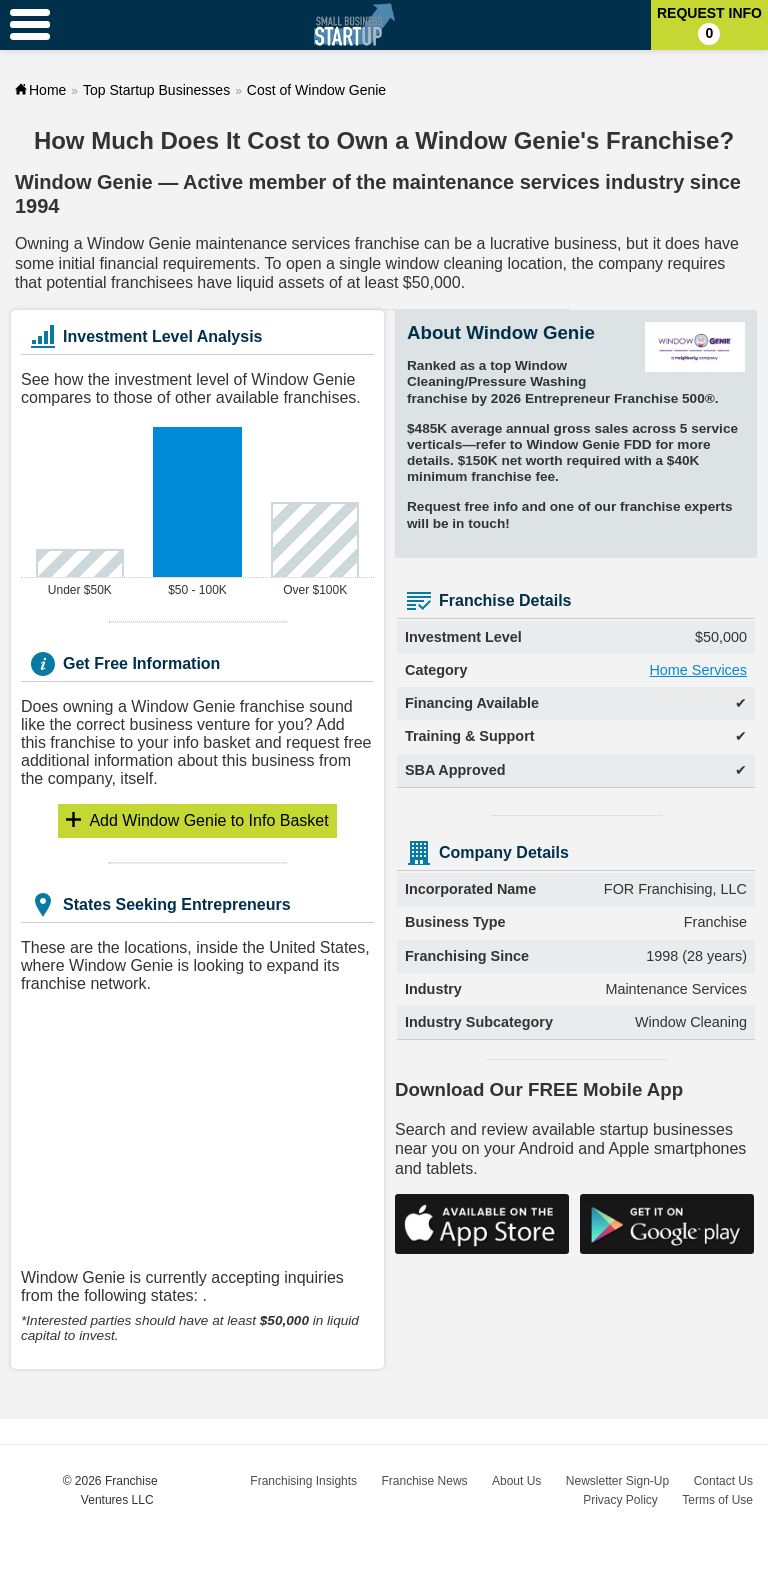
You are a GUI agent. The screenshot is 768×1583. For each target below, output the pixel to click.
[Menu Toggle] (30, 25)
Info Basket (208, 820)
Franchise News (425, 1481)
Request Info (709, 25)
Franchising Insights (303, 1481)
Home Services (698, 670)
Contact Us (723, 1481)
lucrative (520, 243)
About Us (516, 1481)
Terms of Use (717, 1500)
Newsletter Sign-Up (617, 1481)
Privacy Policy (620, 1500)
